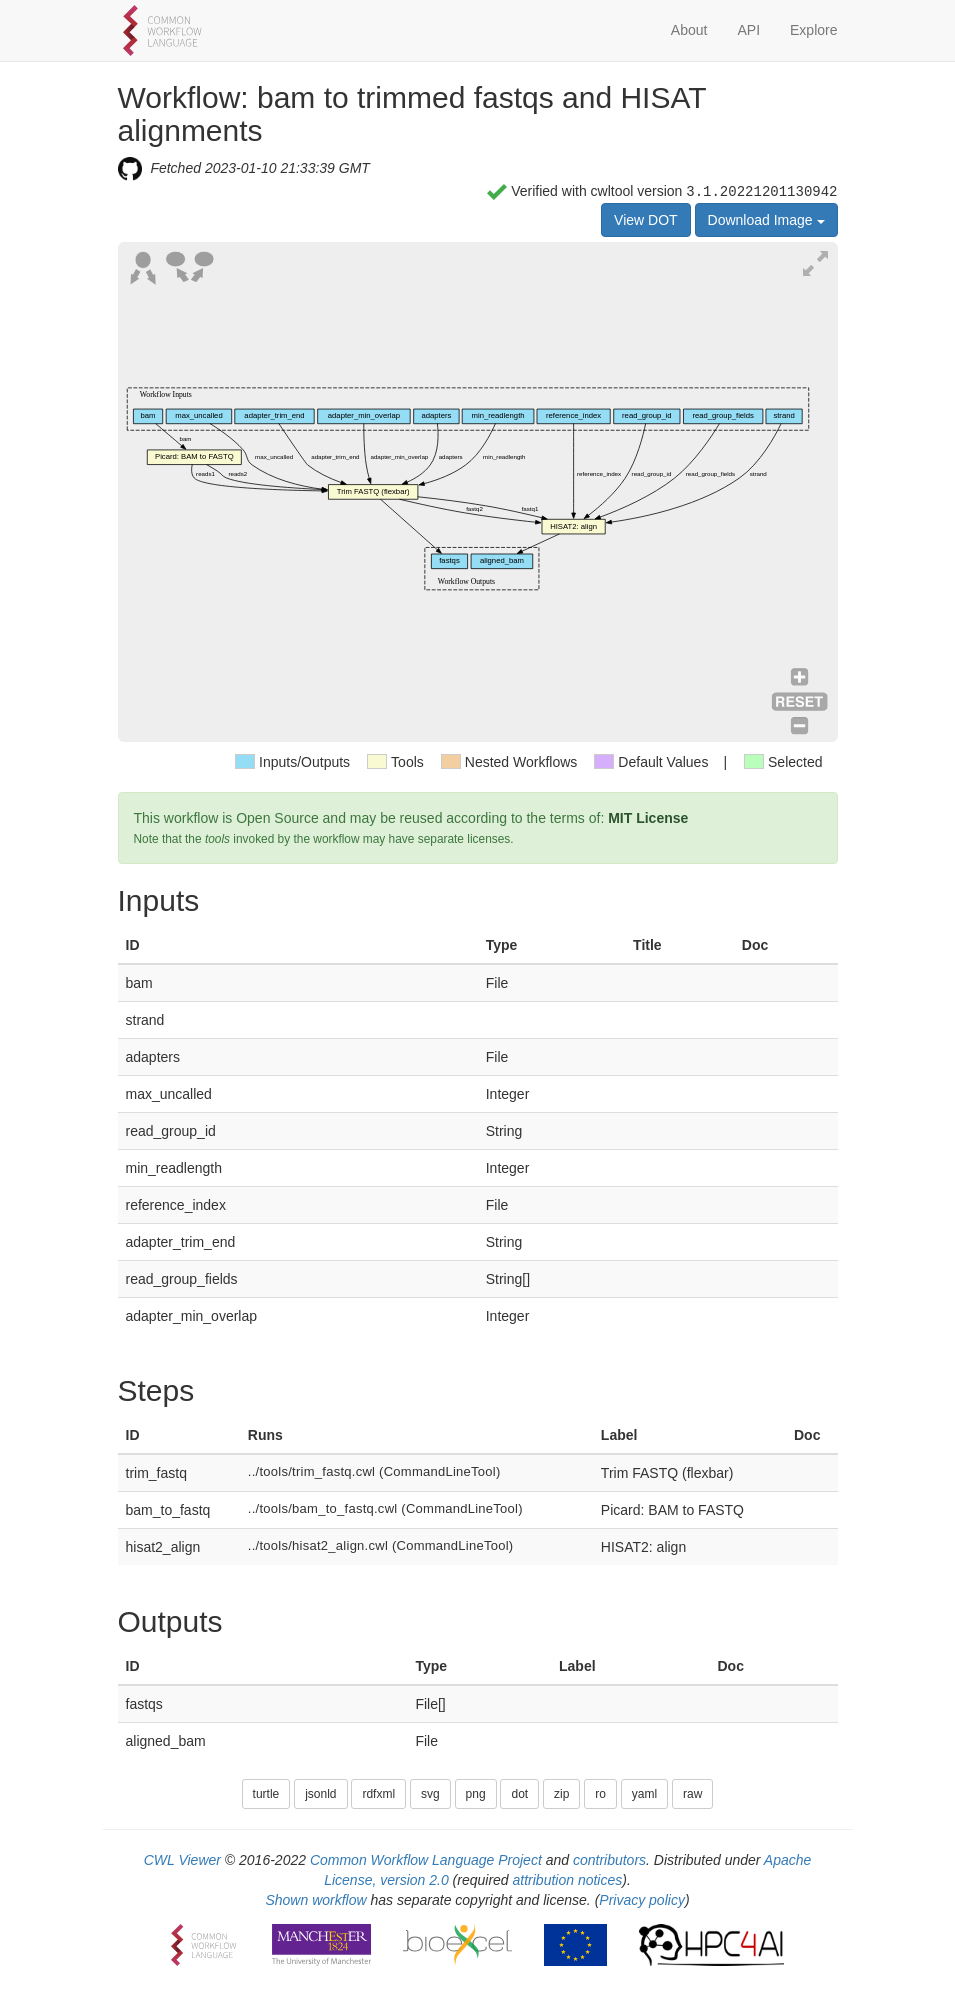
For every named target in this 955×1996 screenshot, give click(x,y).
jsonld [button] (320, 1794)
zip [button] (561, 1794)
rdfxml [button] (378, 1794)
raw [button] (692, 1794)
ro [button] (600, 1794)
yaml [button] (644, 1794)
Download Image (766, 220)
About (689, 30)
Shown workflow (315, 1900)
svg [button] (430, 1794)
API (748, 30)
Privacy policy (642, 1900)
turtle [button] (266, 1794)
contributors (609, 1860)
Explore (813, 30)
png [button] (476, 1794)
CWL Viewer (182, 1860)
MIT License (648, 818)
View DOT (646, 220)
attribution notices (568, 1880)
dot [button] (519, 1794)
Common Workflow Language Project (426, 1860)
